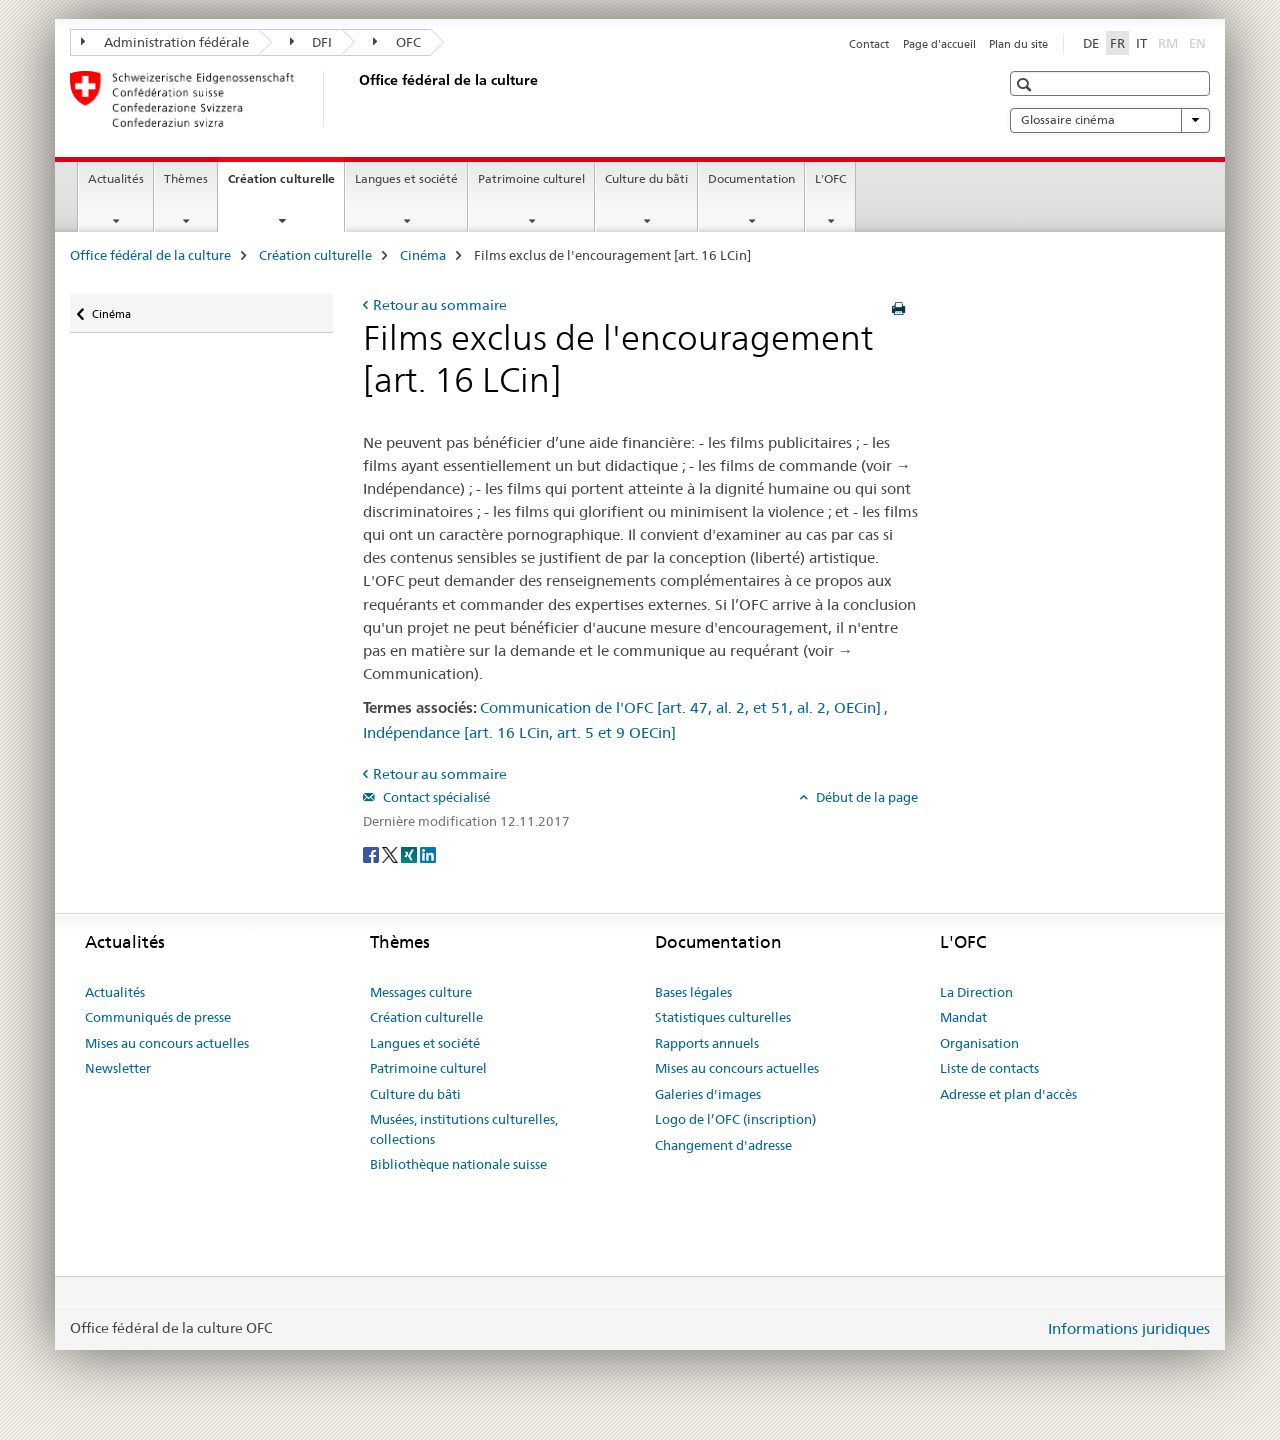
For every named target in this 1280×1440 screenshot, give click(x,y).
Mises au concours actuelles (167, 1043)
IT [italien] (1141, 43)
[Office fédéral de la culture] (355, 99)
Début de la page (865, 797)
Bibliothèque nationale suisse (458, 1164)
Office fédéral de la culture (150, 255)
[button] (1026, 84)
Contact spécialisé (435, 797)
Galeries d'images (708, 1094)
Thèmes (186, 178)
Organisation (979, 1043)
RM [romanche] (1170, 42)
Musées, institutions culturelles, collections (464, 1129)
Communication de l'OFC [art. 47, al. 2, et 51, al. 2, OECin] (680, 707)
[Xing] (410, 854)
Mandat (963, 1017)
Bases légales (693, 992)
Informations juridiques (1129, 1328)
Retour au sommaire (440, 305)
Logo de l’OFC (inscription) (735, 1119)
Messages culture (421, 992)
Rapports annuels (707, 1043)
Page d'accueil (939, 44)
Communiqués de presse (158, 1017)
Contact (869, 44)
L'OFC (830, 178)
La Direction (976, 992)
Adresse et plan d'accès (1008, 1094)
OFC (397, 42)
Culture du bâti (646, 178)
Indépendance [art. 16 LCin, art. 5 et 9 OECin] (519, 732)
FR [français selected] (1117, 43)
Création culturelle (286, 185)
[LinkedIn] (428, 854)
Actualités (116, 178)
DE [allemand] (1091, 43)
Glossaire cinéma (1110, 120)
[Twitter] (391, 854)
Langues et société (406, 178)
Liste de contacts (989, 1068)
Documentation (751, 178)
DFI (311, 42)
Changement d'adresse (723, 1145)
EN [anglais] (1199, 42)
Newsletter (118, 1068)
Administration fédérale (165, 42)
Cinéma (423, 255)
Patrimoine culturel (531, 178)
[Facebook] (372, 854)
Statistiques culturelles (723, 1017)
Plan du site (1018, 44)
